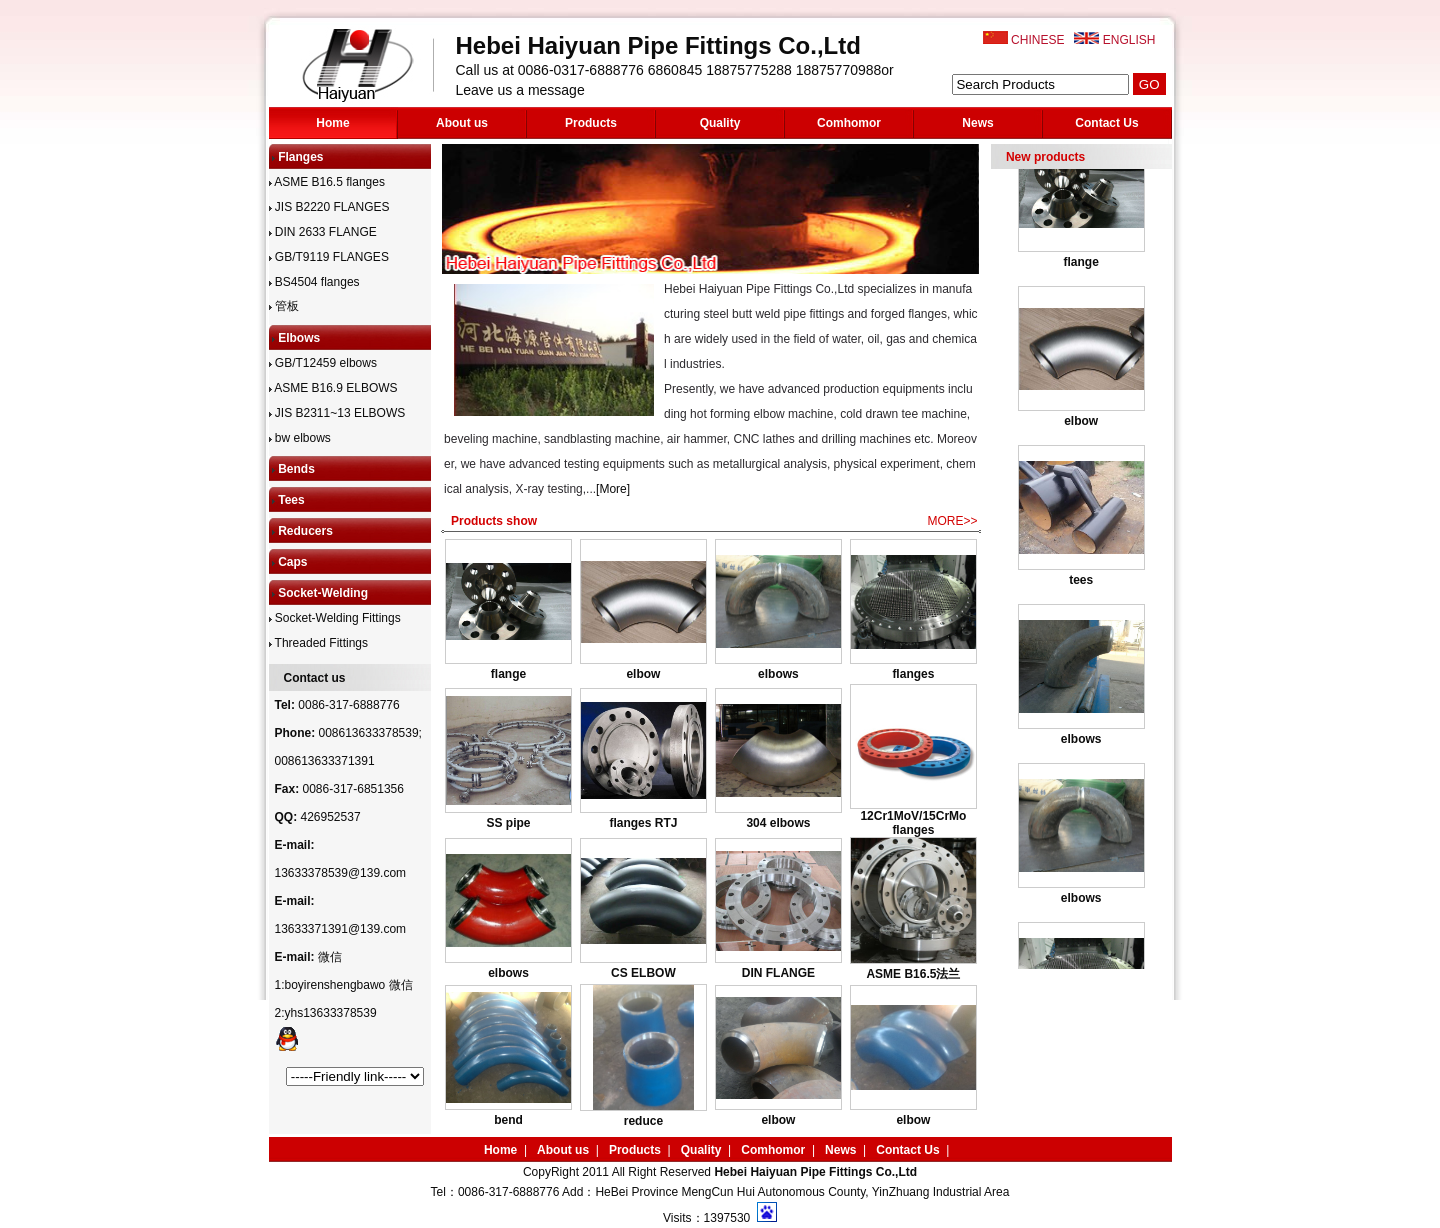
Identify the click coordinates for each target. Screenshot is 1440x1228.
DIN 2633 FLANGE (323, 232)
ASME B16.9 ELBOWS (333, 388)
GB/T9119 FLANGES (329, 257)
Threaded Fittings (319, 643)
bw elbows (300, 438)
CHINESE (1037, 40)
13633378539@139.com (341, 873)
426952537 (331, 817)
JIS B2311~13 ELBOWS (337, 413)
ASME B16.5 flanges (327, 182)
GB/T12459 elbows (323, 363)
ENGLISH (1129, 40)
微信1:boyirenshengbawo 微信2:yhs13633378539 (344, 985)
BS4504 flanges (314, 282)
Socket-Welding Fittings (335, 618)
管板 (284, 306)
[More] (613, 489)
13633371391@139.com (341, 929)
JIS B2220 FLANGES (329, 207)
